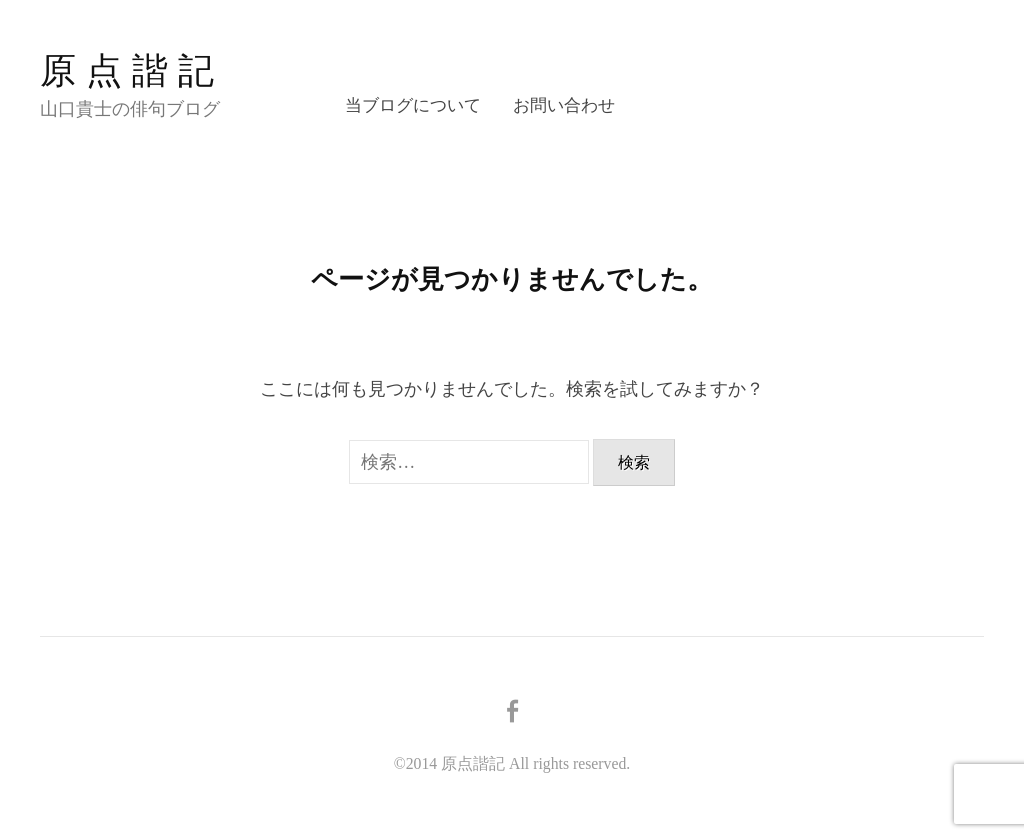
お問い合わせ (564, 105)
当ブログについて (413, 105)
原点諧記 (132, 71)
